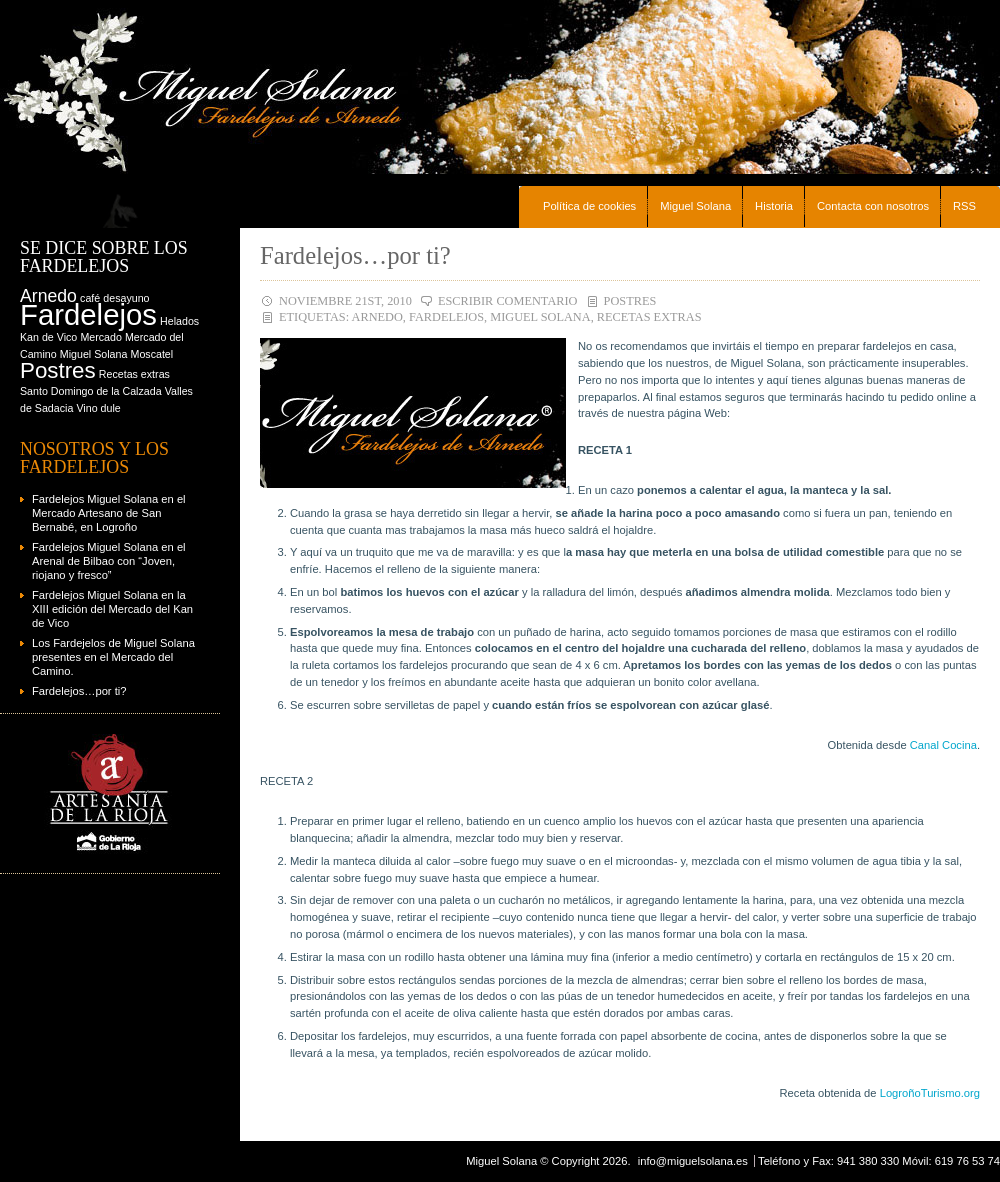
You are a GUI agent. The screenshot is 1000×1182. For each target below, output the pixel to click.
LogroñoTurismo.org (930, 1093)
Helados (179, 321)
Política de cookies (589, 206)
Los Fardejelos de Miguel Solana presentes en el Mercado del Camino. (113, 657)
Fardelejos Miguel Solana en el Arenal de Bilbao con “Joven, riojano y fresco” (109, 561)
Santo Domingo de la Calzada (91, 391)
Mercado (100, 337)
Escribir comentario (508, 301)
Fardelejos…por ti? (355, 255)
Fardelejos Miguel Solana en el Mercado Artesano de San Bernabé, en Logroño (109, 513)
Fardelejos (446, 317)
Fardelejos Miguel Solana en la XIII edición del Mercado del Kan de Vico (112, 609)
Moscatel (152, 354)
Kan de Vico (48, 337)
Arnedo (377, 317)
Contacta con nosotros (873, 206)
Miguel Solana (695, 206)
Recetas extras (649, 317)
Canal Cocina (943, 745)
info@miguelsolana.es (693, 1161)
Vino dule (98, 408)
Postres (630, 301)
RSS (964, 206)
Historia (774, 206)
